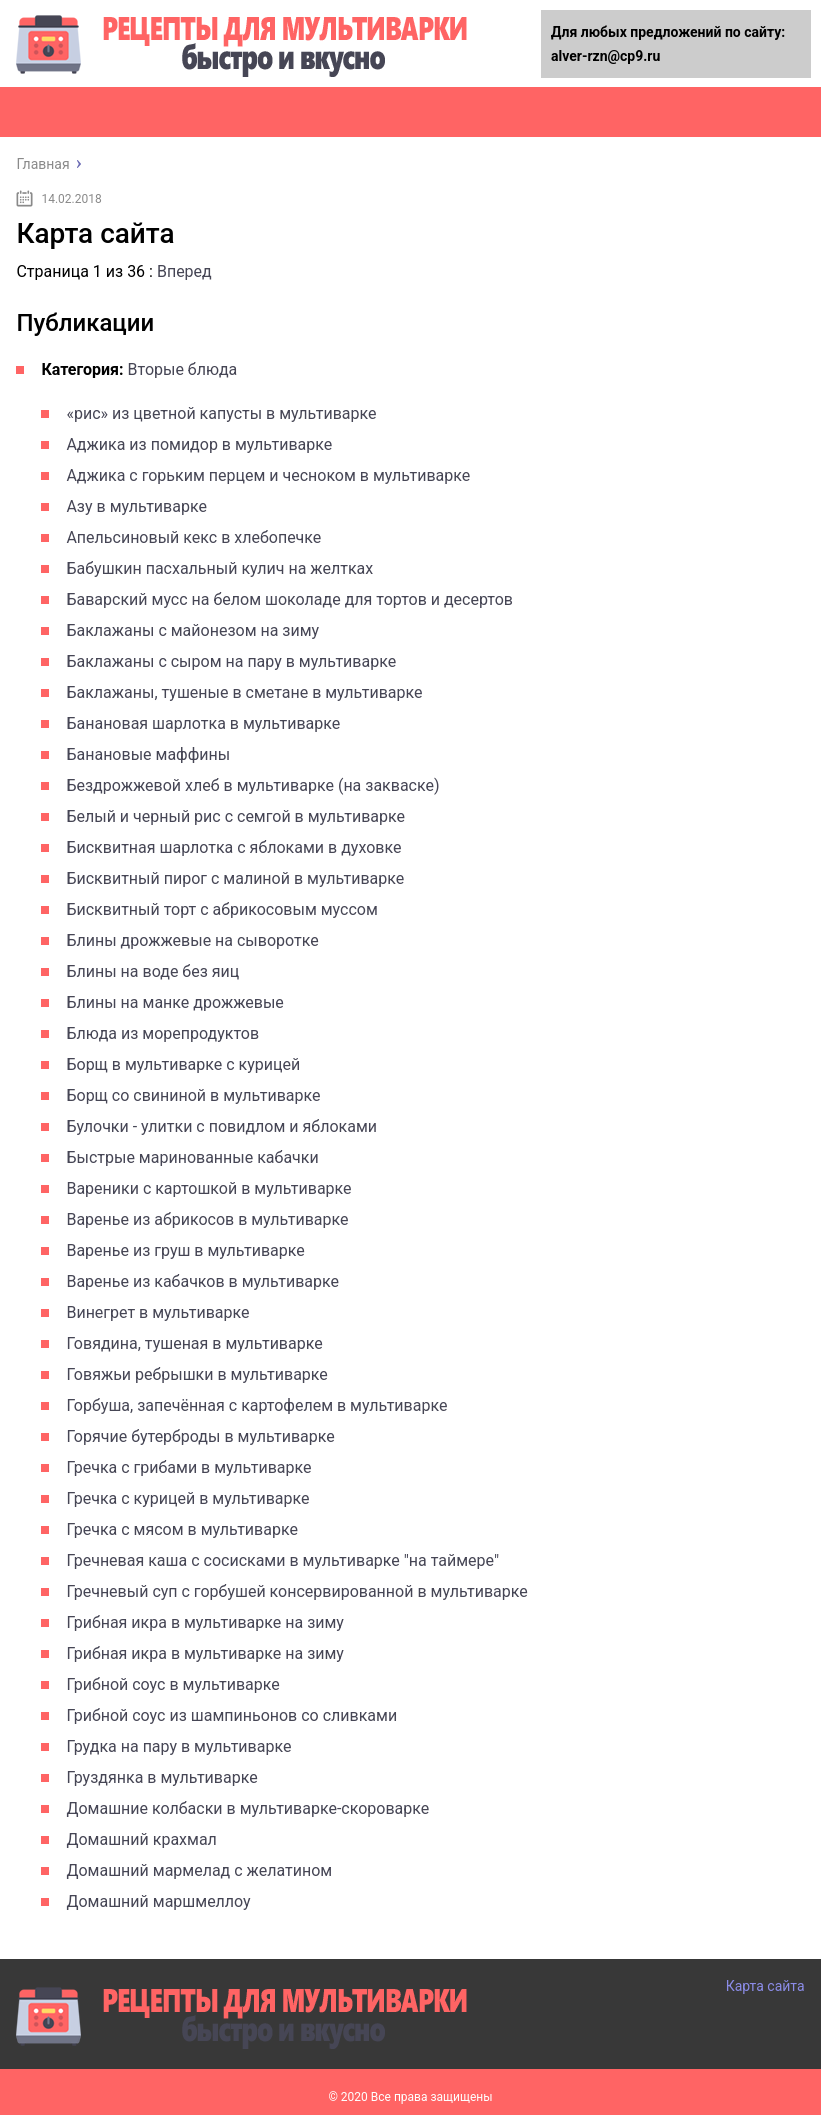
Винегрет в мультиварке (157, 1312)
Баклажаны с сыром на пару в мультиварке (231, 661)
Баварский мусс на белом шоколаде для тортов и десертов (289, 599)
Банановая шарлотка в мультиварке (203, 723)
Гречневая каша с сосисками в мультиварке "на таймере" (282, 1560)
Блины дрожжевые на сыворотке (192, 940)
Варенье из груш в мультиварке (185, 1250)
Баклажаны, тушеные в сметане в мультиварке (244, 692)
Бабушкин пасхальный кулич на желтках (219, 568)
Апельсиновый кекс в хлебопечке (193, 537)
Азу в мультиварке (136, 506)
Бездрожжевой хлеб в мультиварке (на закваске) (252, 785)
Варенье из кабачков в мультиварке (202, 1281)
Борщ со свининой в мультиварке (193, 1095)
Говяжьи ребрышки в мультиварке (196, 1374)
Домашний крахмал (141, 1839)
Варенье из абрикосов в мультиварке (207, 1219)
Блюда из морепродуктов (162, 1033)
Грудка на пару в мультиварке (178, 1746)
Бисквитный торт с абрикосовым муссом (221, 909)
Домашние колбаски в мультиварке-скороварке (247, 1808)
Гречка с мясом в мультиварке (182, 1529)
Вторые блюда (183, 369)
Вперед (184, 271)
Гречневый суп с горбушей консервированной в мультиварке (296, 1591)
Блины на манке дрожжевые (174, 1002)
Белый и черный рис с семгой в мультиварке (235, 816)
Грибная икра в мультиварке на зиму (205, 1622)
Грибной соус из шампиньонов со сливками (231, 1715)
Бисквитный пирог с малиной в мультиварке (235, 878)
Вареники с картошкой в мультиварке (208, 1188)
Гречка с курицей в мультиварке (187, 1498)
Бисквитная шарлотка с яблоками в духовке (233, 847)
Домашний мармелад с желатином (199, 1870)
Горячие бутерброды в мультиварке (200, 1436)
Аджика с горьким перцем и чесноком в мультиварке (268, 475)
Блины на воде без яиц (152, 971)
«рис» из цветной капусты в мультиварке (221, 413)
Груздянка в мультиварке (161, 1777)
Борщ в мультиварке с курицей (183, 1064)
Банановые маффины (148, 754)
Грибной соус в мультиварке (172, 1684)
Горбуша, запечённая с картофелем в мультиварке (256, 1405)
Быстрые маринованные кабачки (192, 1157)
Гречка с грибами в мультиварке (188, 1467)
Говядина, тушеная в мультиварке (194, 1343)
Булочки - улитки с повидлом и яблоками (221, 1126)
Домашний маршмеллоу (158, 1901)
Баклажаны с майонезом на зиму (192, 630)
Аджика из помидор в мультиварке (199, 444)
